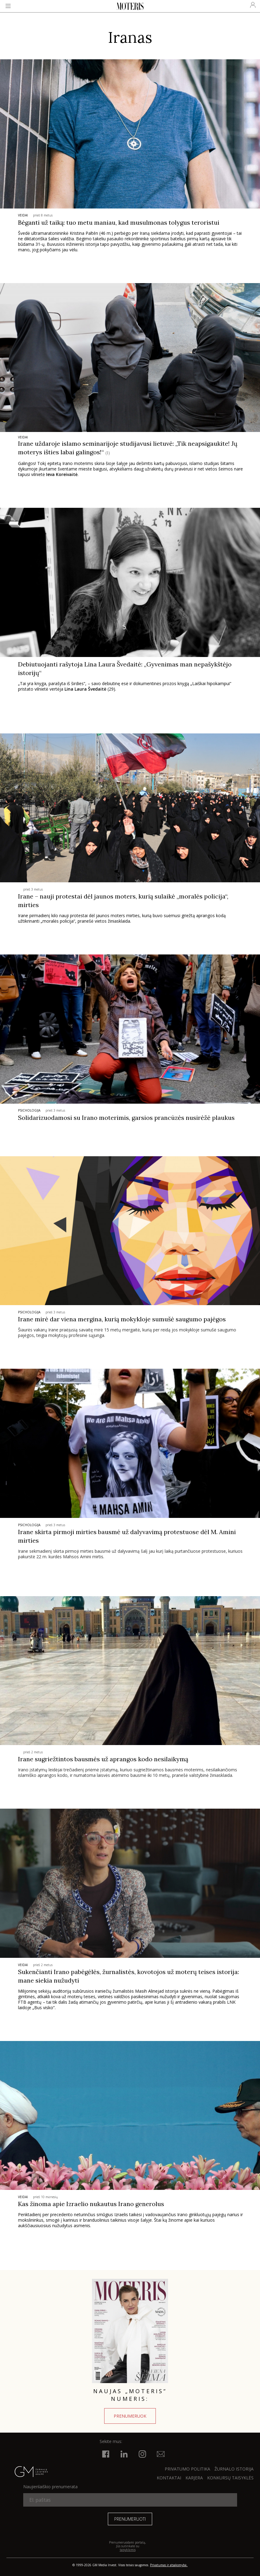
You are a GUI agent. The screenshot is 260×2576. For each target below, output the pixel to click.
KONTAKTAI (169, 2478)
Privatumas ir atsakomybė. (169, 2565)
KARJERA (194, 2478)
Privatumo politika (187, 2469)
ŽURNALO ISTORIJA (234, 2469)
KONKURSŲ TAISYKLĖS (230, 2478)
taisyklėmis (128, 2550)
